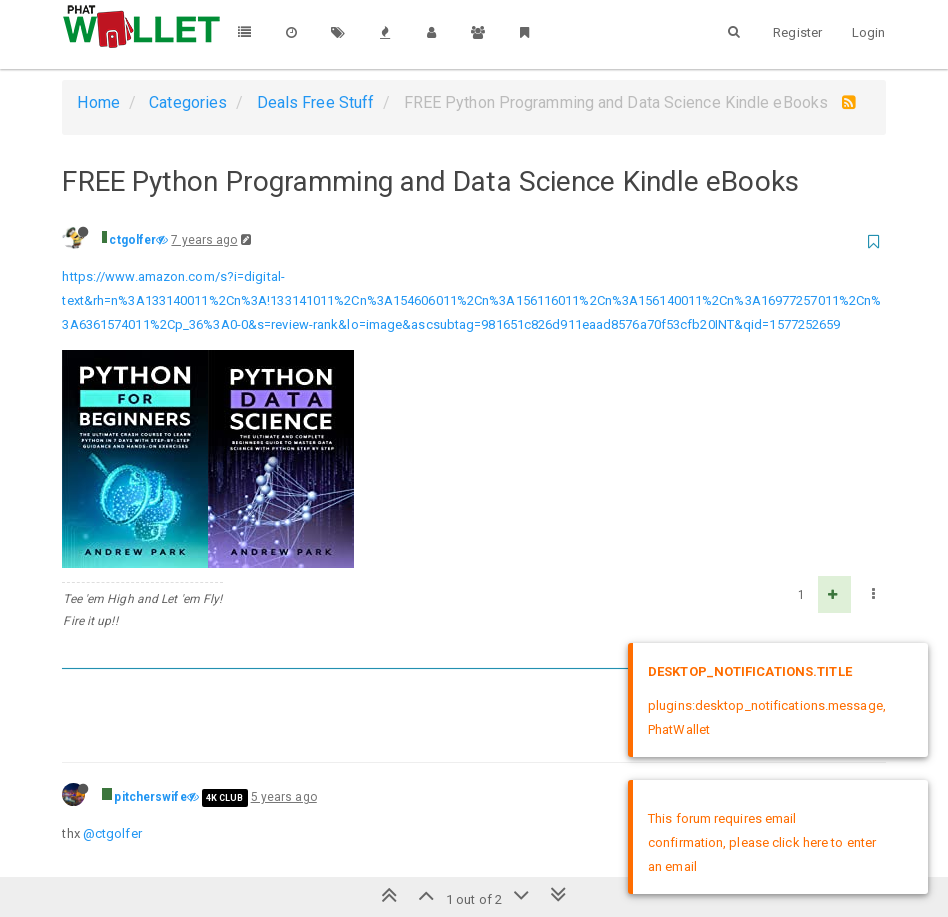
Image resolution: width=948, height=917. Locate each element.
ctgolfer (132, 240)
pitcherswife (150, 797)
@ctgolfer (112, 833)
